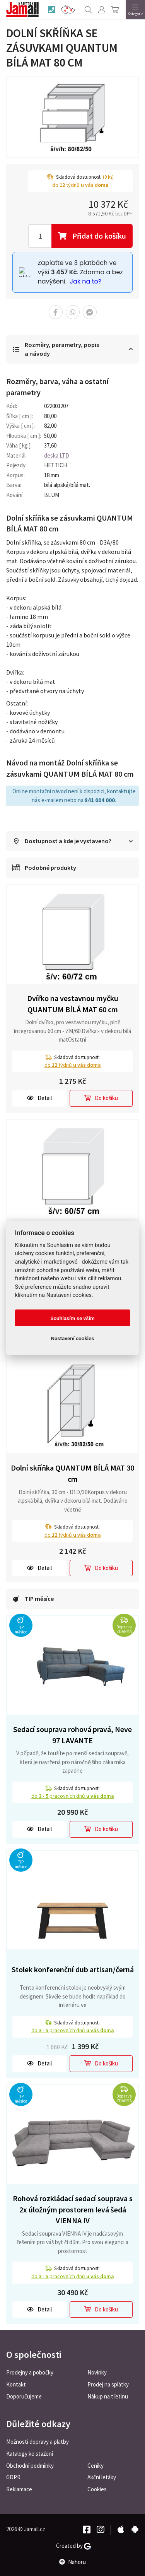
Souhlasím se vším (72, 1318)
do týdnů (72, 1064)
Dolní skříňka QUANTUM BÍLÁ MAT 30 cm (72, 1473)
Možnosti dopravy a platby (37, 2441)
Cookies (97, 2489)
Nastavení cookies (72, 1338)
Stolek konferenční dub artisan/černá (73, 1969)
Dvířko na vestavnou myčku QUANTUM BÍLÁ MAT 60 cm (72, 1003)
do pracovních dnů (72, 1795)
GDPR (13, 2477)
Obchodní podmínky (30, 2465)
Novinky (97, 2372)
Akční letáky (101, 2477)
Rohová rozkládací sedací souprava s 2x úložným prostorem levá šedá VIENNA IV (73, 2209)
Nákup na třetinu (107, 2396)
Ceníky (95, 2465)
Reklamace (19, 2489)
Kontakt (16, 2384)
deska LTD (56, 455)
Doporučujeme (24, 2396)
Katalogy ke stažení (29, 2453)
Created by (73, 2546)
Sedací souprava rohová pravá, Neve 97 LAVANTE (72, 1734)
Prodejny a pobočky (29, 2372)
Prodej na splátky (108, 2384)
